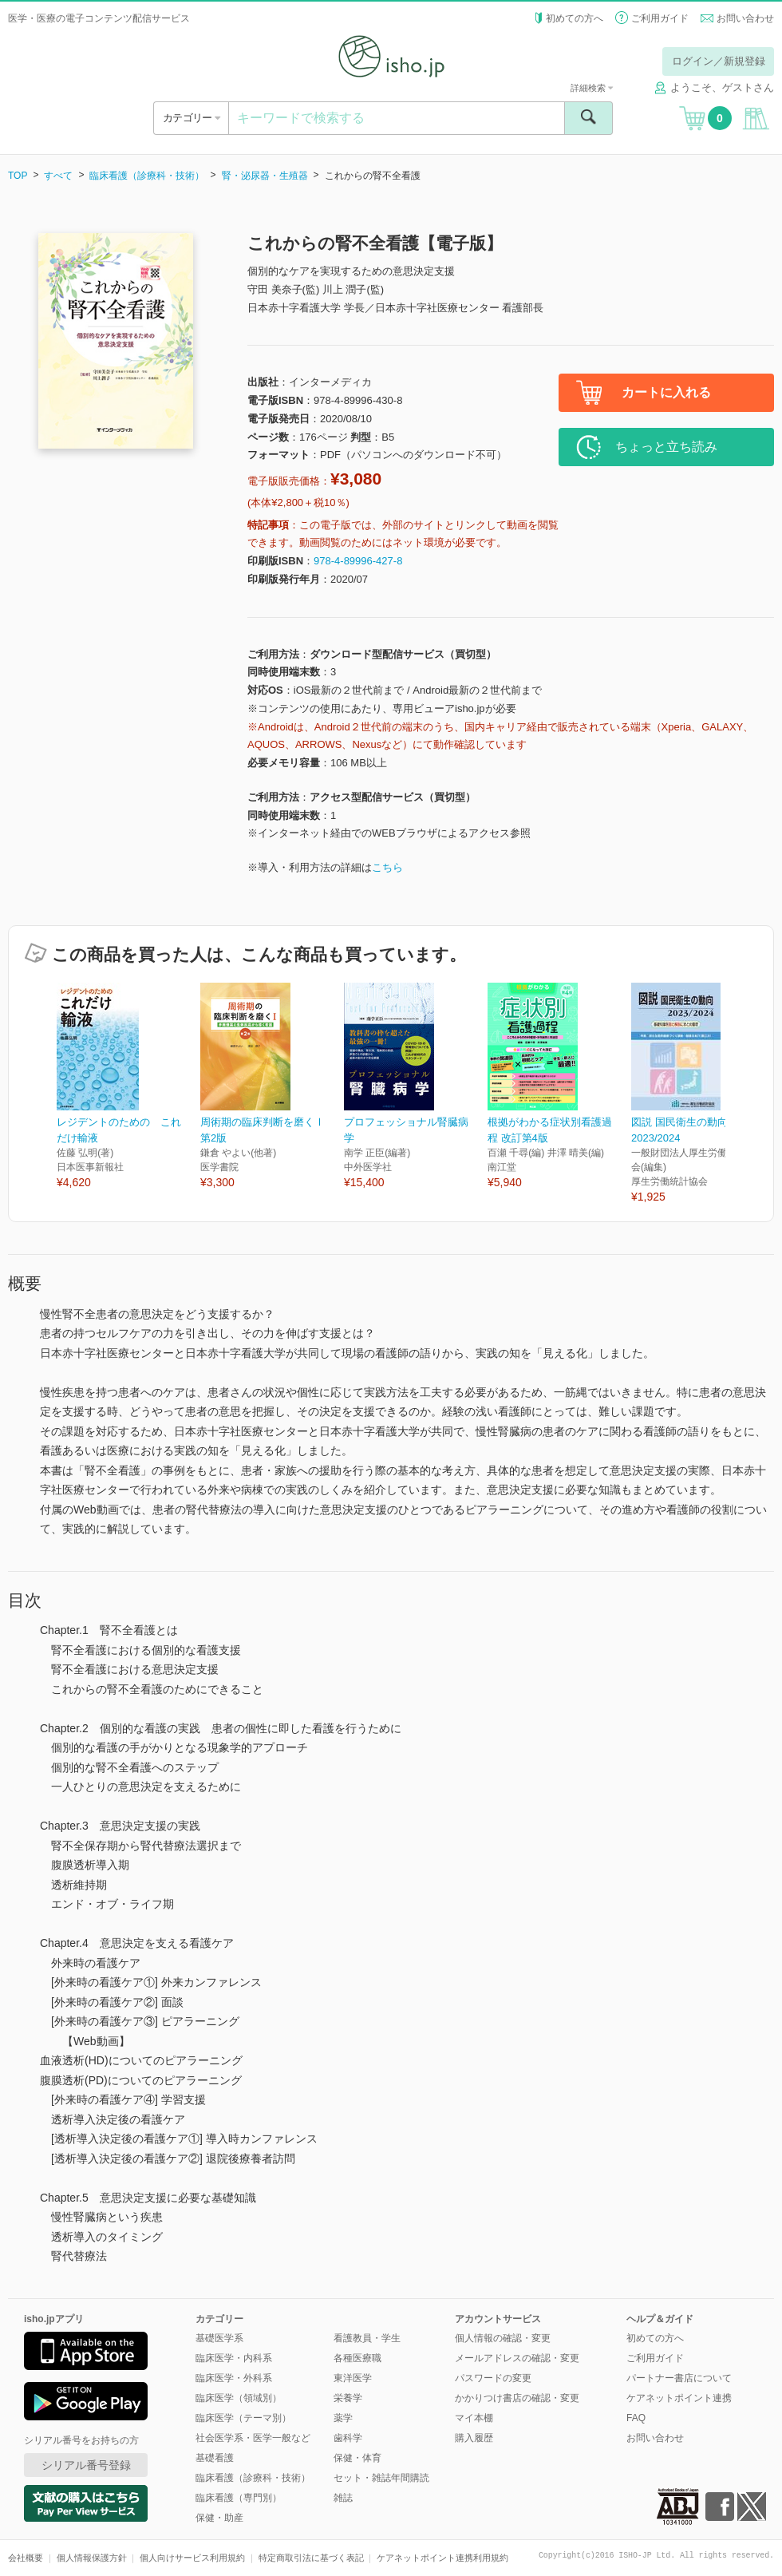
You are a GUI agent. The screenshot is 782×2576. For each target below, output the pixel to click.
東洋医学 (353, 2378)
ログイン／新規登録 (718, 61)
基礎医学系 (219, 2338)
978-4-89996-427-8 (358, 561)
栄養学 (348, 2398)
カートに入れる (666, 392)
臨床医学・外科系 (234, 2378)
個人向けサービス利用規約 (192, 2557)
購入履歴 (474, 2437)
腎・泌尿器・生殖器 (265, 175)
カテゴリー (191, 118)
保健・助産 (219, 2517)
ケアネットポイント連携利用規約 (442, 2557)
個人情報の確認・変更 (503, 2338)
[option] (128, 1087)
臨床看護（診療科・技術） (146, 175)
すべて (58, 175)
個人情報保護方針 (92, 2557)
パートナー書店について (679, 2378)
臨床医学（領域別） (239, 2398)
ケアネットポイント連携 (679, 2398)
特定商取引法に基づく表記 (311, 2557)
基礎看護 (215, 2457)
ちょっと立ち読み (666, 446)
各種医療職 (357, 2358)
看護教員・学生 (367, 2338)
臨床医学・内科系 (234, 2358)
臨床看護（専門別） (239, 2497)
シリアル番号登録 (86, 2465)
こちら (387, 867)
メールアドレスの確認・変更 (517, 2358)
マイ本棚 (474, 2418)
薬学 (343, 2418)
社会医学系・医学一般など (253, 2437)
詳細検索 (592, 88)
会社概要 (25, 2557)
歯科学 (348, 2437)
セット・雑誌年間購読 (381, 2477)
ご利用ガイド (660, 18)
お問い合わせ (745, 18)
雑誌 (343, 2497)
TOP (17, 175)
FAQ (636, 2418)
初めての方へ (574, 18)
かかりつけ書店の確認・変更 (517, 2398)
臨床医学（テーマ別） (243, 2418)
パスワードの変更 (493, 2378)
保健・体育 (357, 2457)
